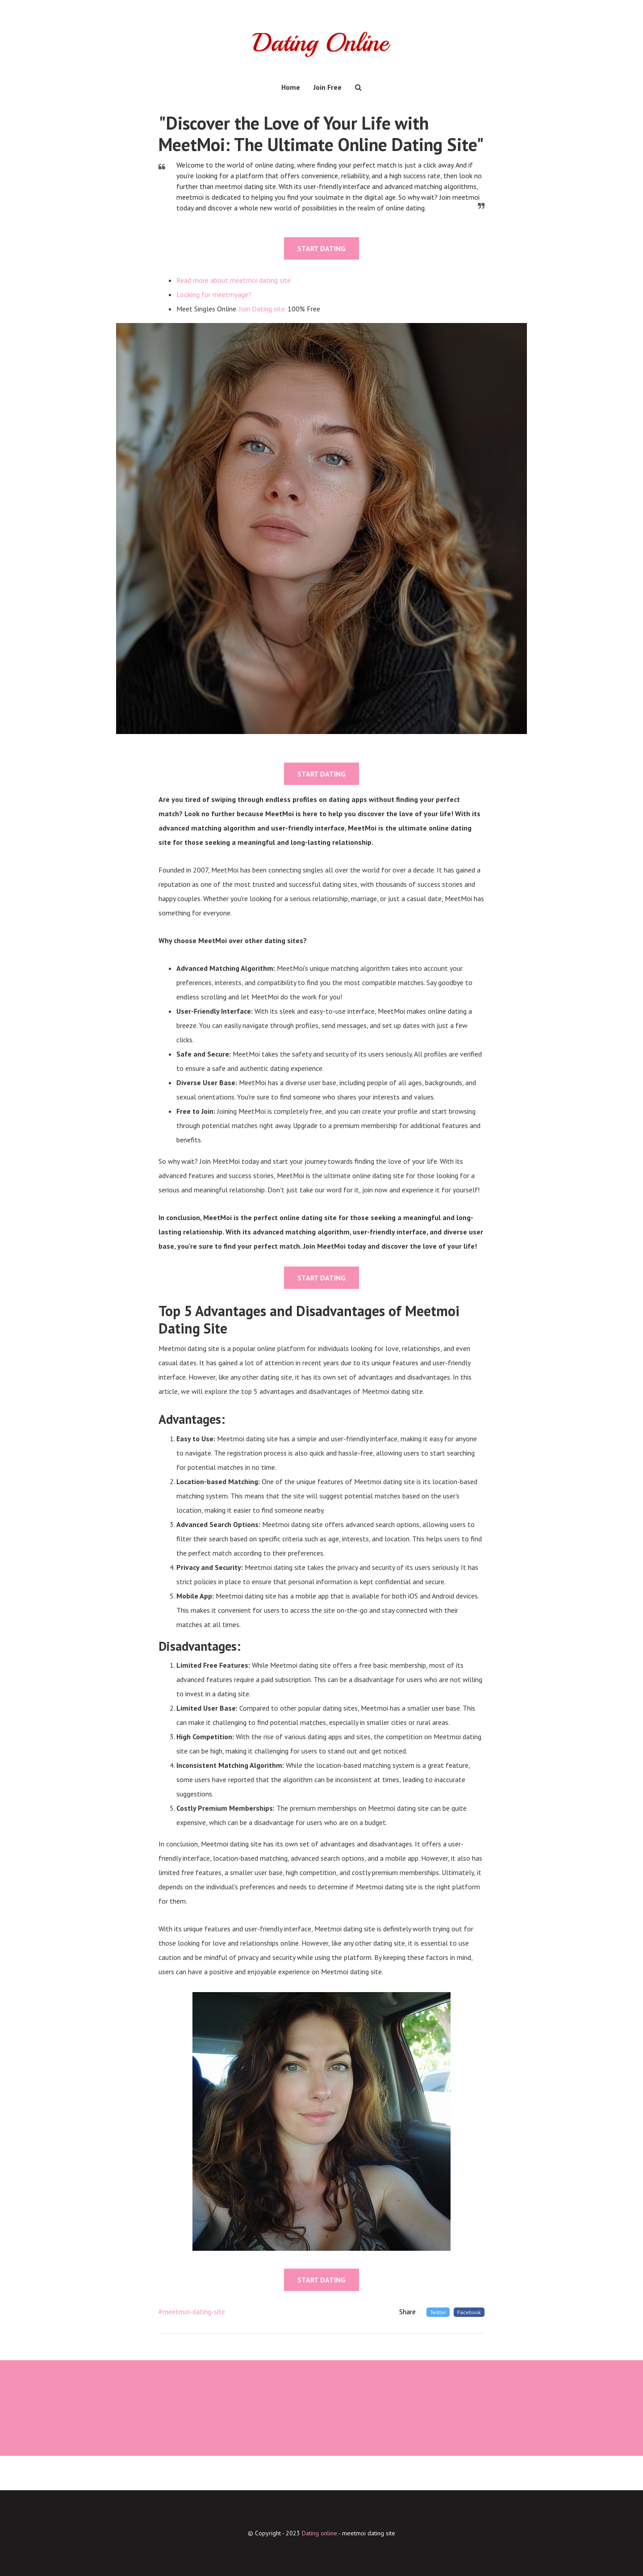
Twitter (438, 2311)
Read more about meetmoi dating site (233, 280)
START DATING (321, 248)
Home (290, 87)
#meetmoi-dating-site (192, 2311)
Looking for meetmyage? (213, 294)
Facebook (469, 2311)
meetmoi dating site (368, 2533)
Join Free (327, 87)
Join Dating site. (262, 308)
